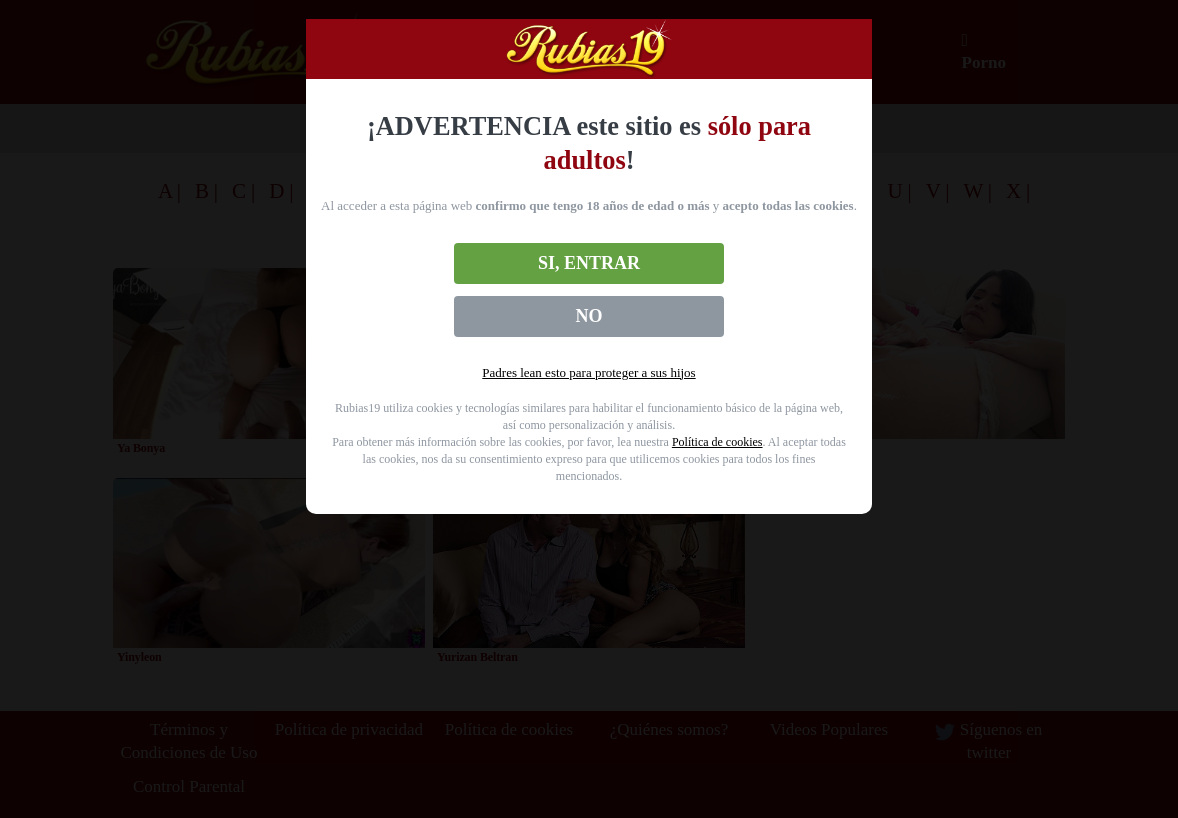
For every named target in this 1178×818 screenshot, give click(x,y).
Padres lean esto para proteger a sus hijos (588, 372)
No (589, 316)
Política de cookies (717, 442)
